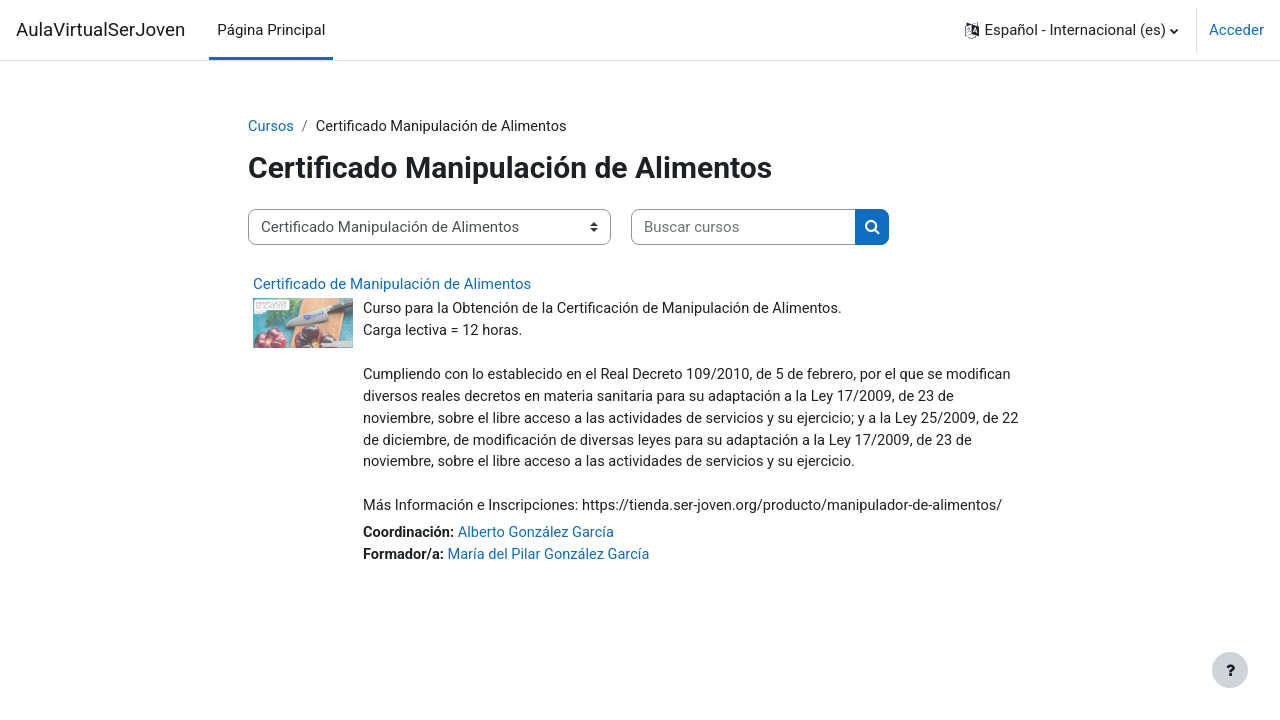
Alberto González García (541, 540)
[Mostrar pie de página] (1230, 670)
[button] (1071, 30)
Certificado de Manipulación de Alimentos (392, 285)
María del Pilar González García (554, 563)
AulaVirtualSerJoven (100, 30)
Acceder (1236, 30)
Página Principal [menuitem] (271, 30)
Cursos (271, 127)
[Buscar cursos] (743, 228)
